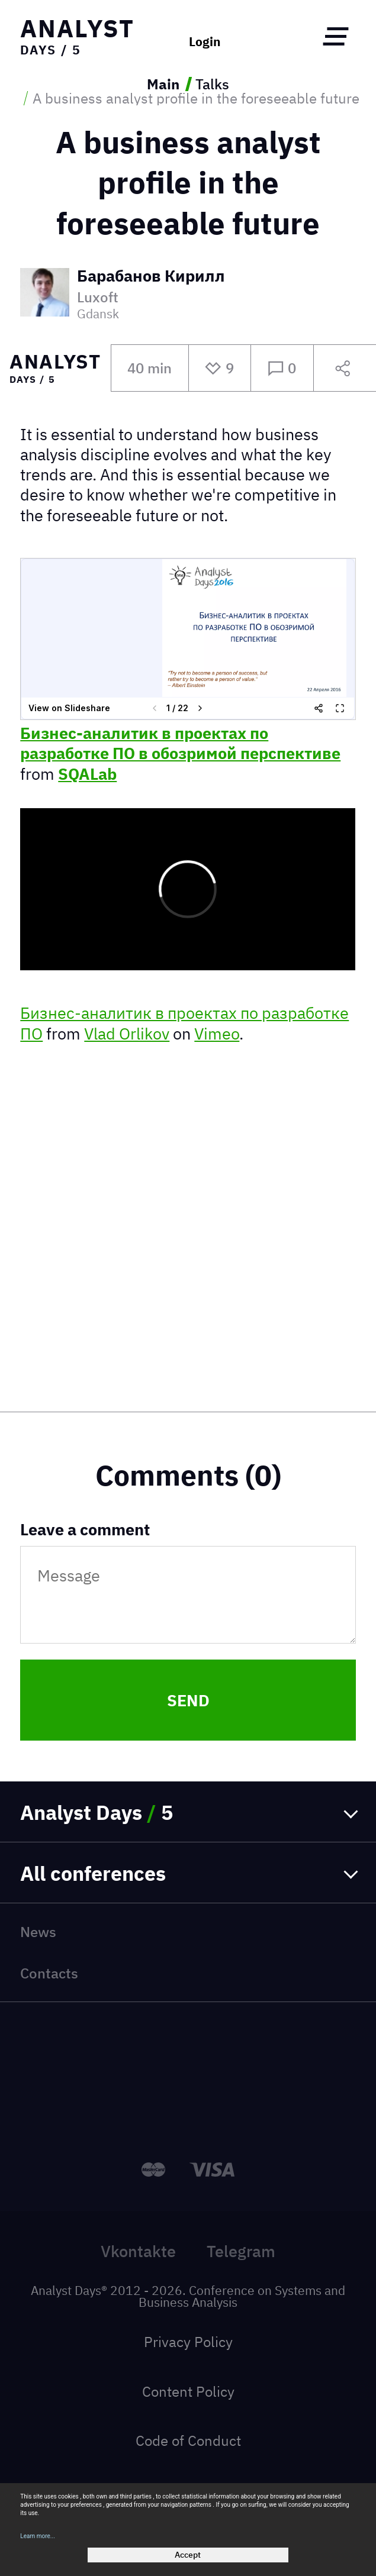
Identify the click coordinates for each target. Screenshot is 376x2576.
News (38, 1931)
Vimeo (216, 1033)
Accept (188, 2554)
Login (205, 42)
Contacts (49, 1973)
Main (163, 84)
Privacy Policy (188, 2341)
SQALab (87, 774)
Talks (212, 84)
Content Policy (188, 2391)
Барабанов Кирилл (151, 277)
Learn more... (37, 2536)
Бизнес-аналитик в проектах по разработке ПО (184, 1023)
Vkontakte (138, 2251)
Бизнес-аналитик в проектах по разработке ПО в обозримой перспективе (180, 743)
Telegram (241, 2251)
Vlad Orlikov (126, 1033)
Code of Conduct (188, 2440)
